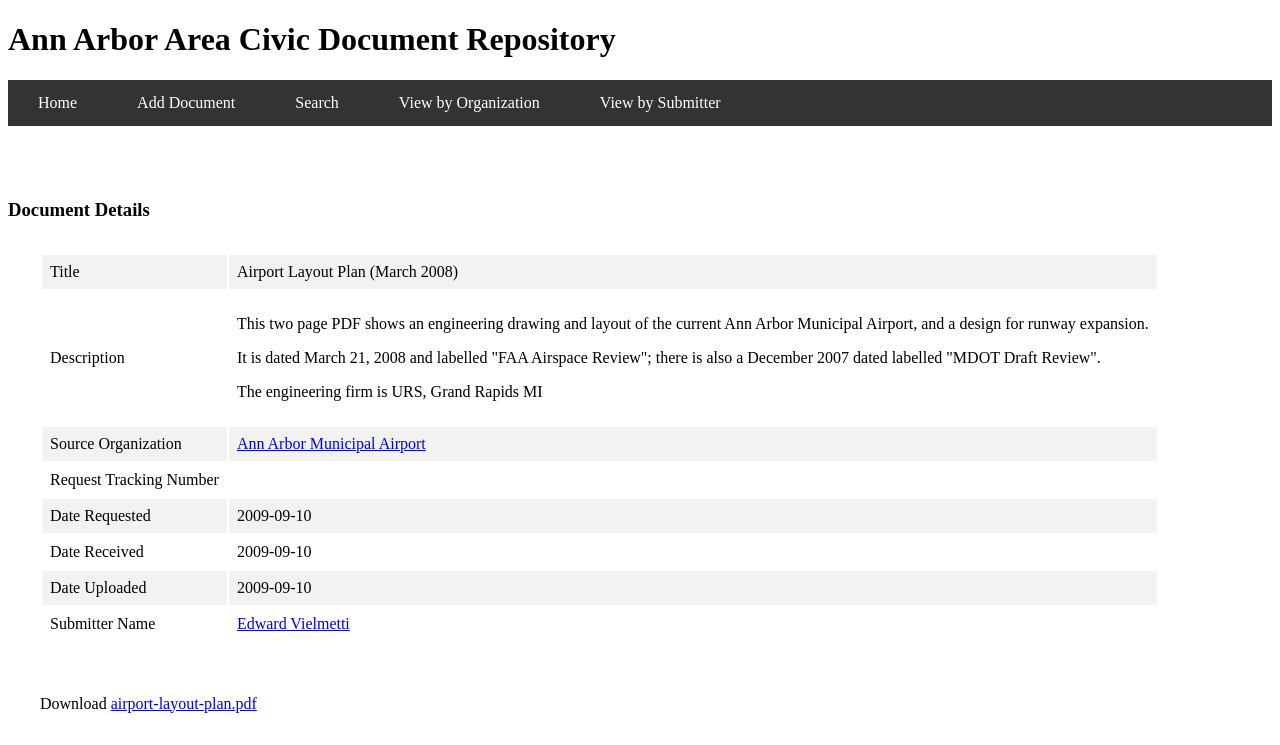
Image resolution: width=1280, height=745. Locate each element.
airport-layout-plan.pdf (184, 703)
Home (57, 102)
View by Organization (469, 102)
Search (317, 102)
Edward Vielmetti (293, 623)
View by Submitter (660, 102)
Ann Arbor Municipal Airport (331, 443)
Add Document (186, 102)
